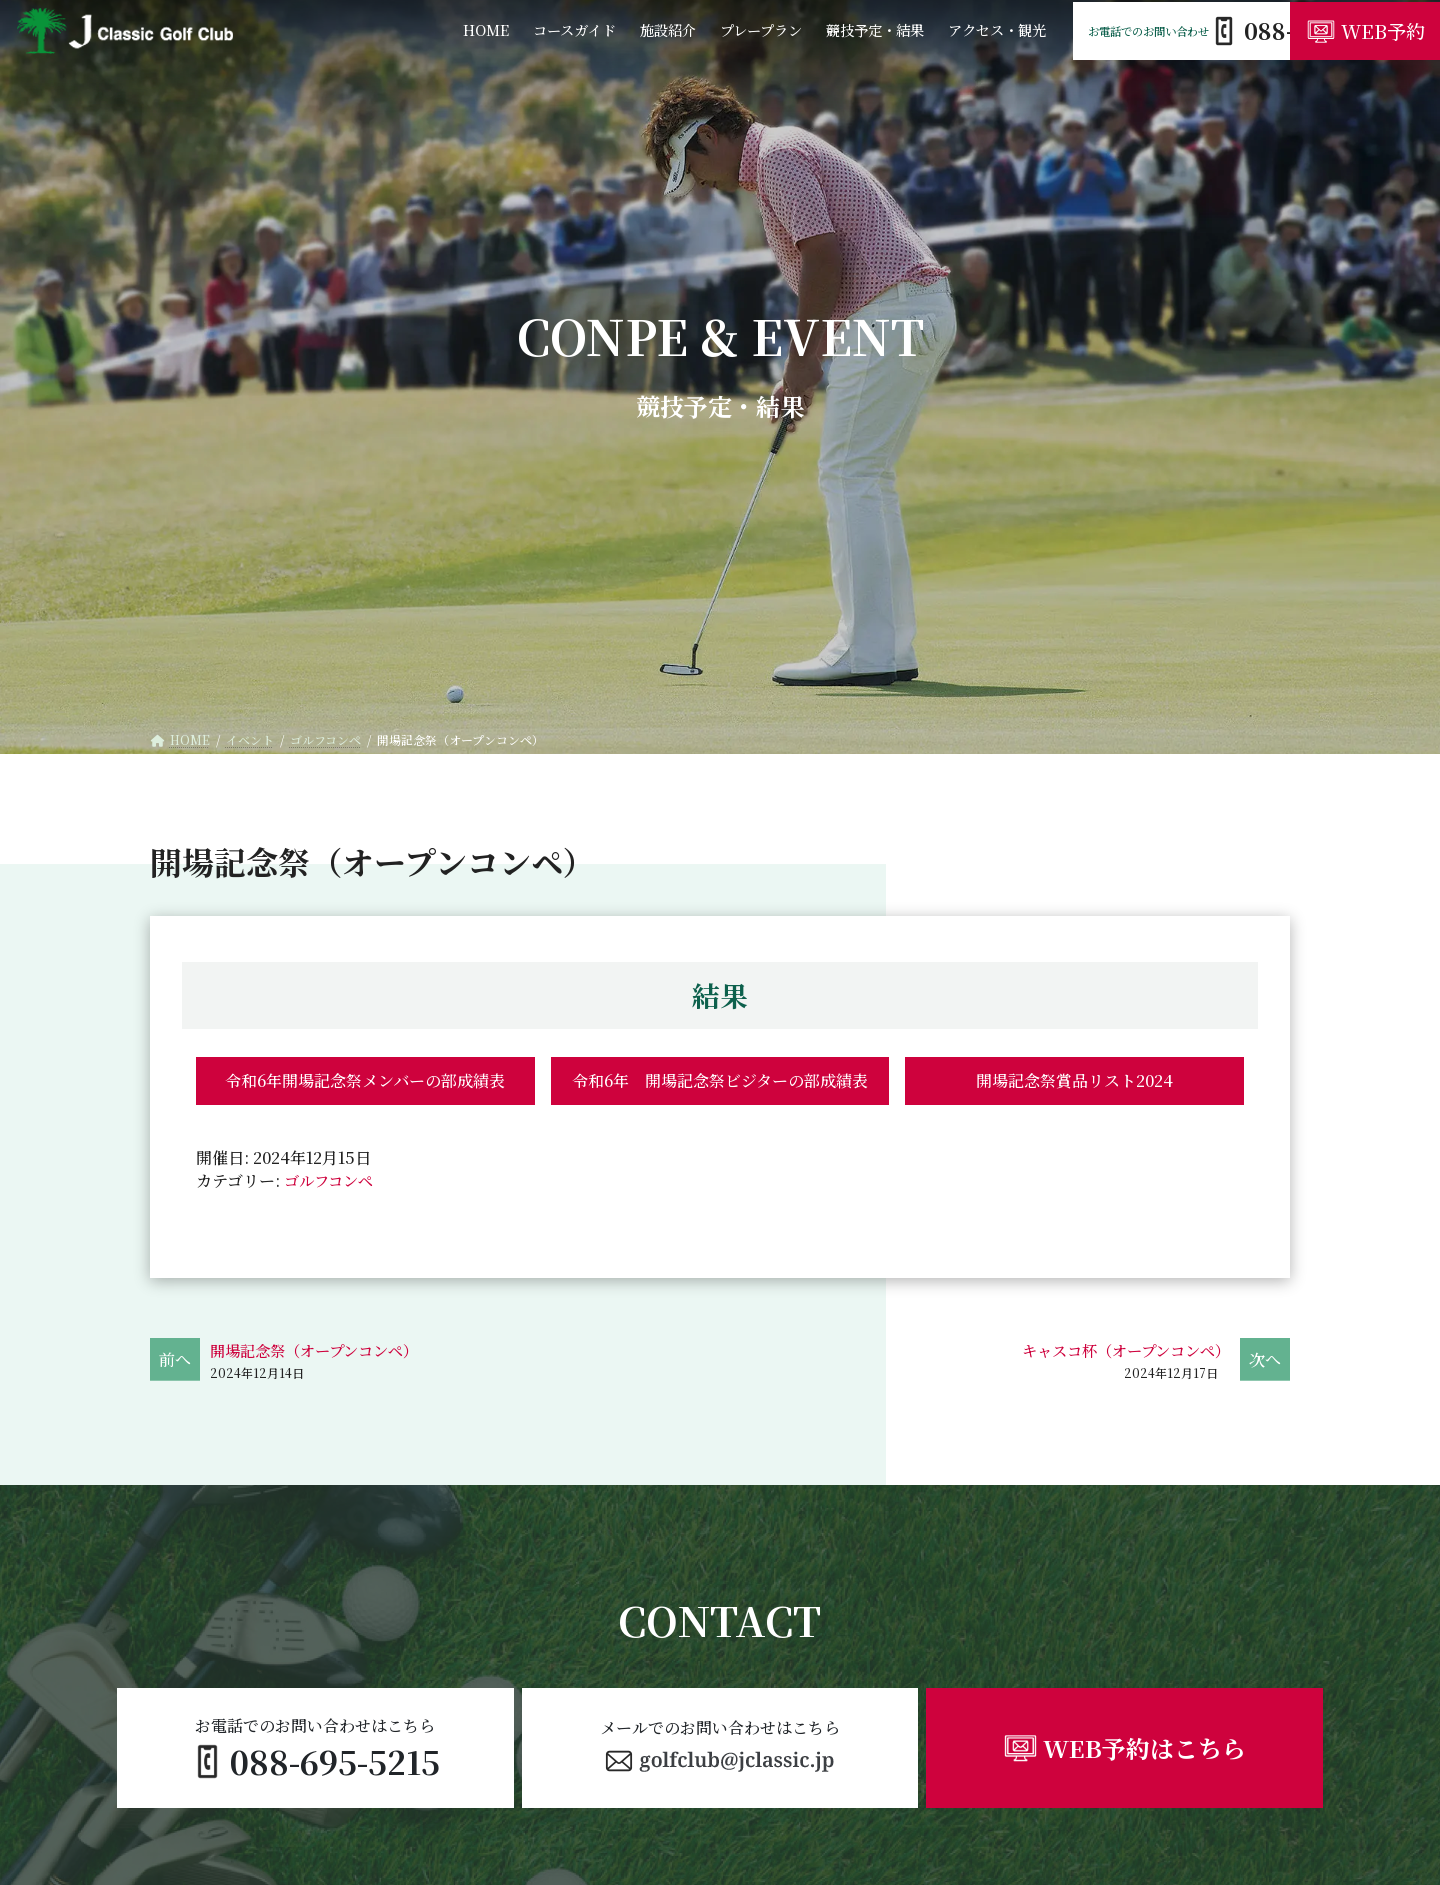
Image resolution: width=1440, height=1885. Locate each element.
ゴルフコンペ (331, 1180)
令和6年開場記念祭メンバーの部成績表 (365, 1080)
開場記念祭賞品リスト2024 (1074, 1080)
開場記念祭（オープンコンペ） (321, 1350)
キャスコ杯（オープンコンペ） (1119, 1350)
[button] (720, 1748)
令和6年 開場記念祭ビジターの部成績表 (720, 1080)
